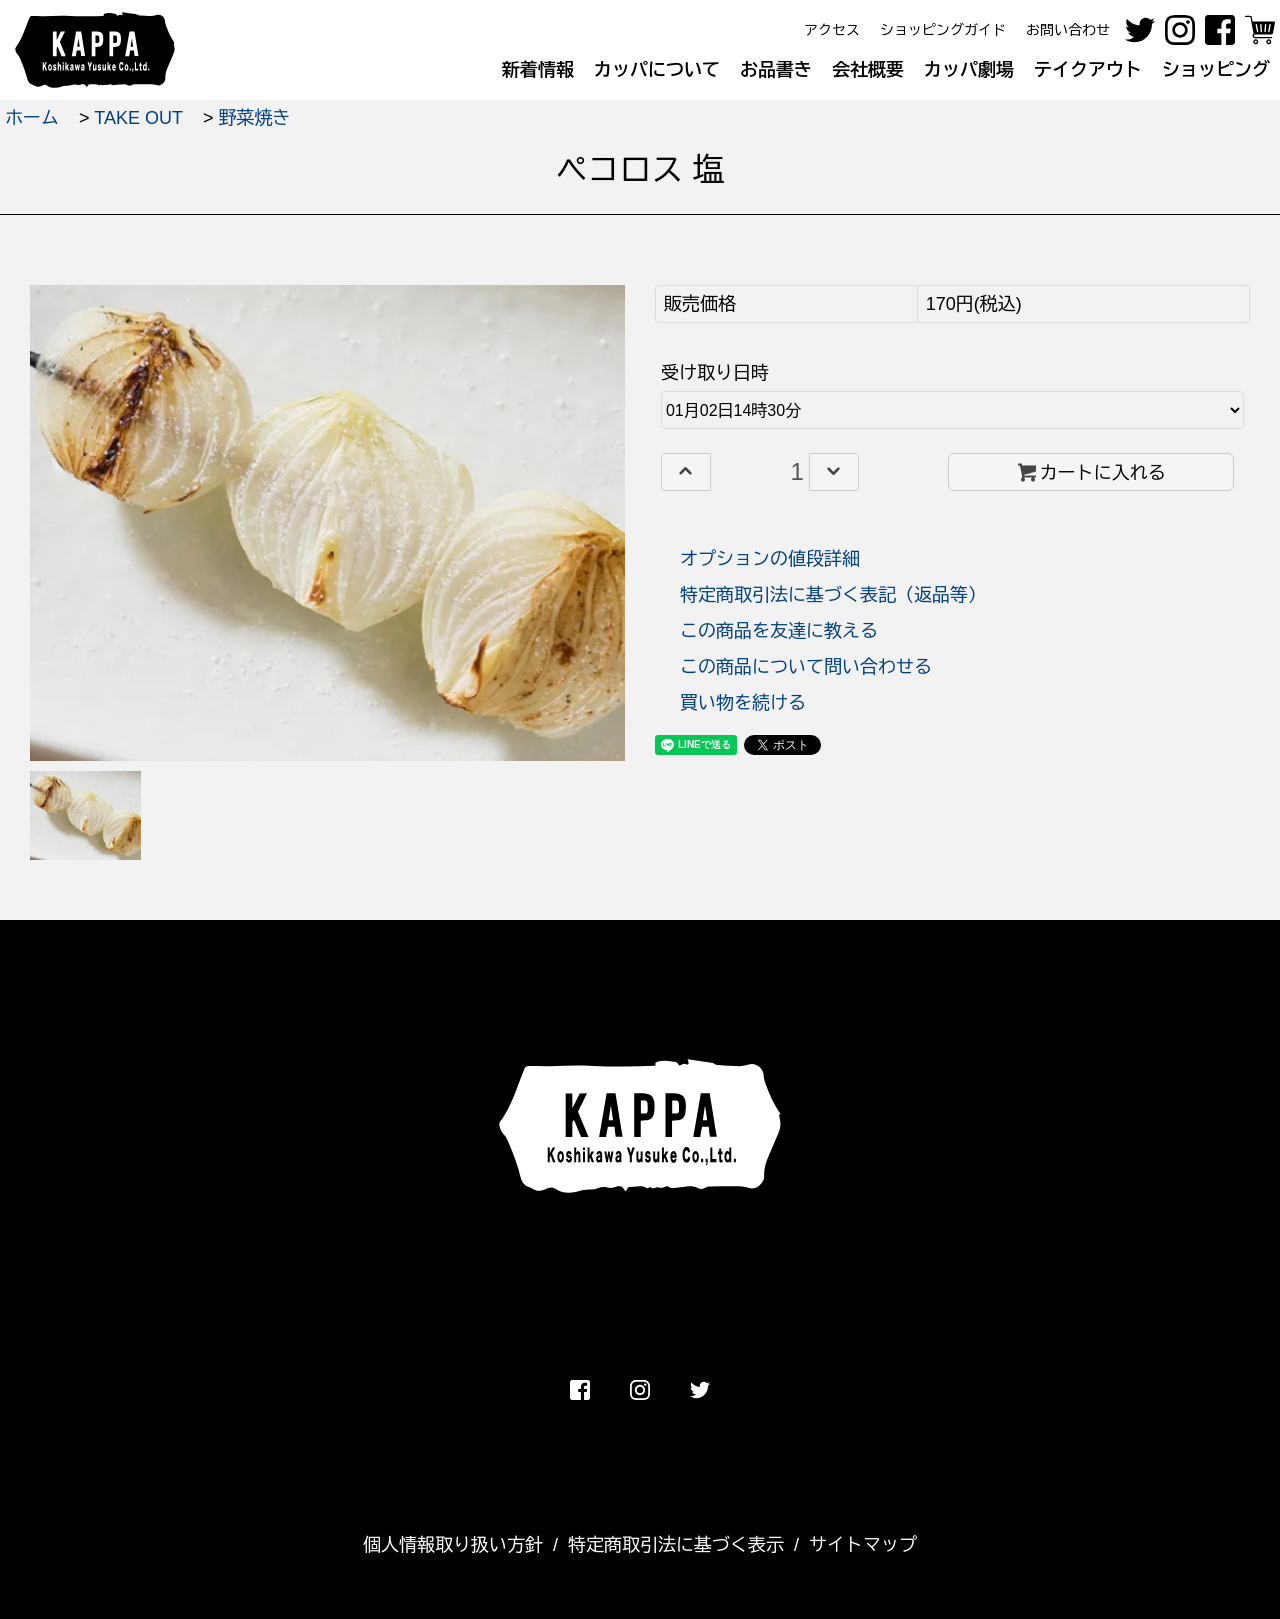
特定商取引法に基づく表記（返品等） (833, 595)
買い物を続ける (743, 703)
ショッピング (1216, 70)
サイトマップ (863, 1545)
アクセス (832, 30)
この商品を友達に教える (779, 631)
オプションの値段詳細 (770, 559)
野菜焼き (254, 118)
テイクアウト (1088, 70)
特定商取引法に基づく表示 (676, 1545)
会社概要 (868, 70)
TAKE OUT (138, 118)
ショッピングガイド (943, 30)
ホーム (32, 118)
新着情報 (538, 70)
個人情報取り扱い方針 (453, 1545)
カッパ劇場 (969, 70)
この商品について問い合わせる (806, 667)
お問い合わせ (1068, 30)
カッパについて (657, 70)
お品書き (776, 70)
